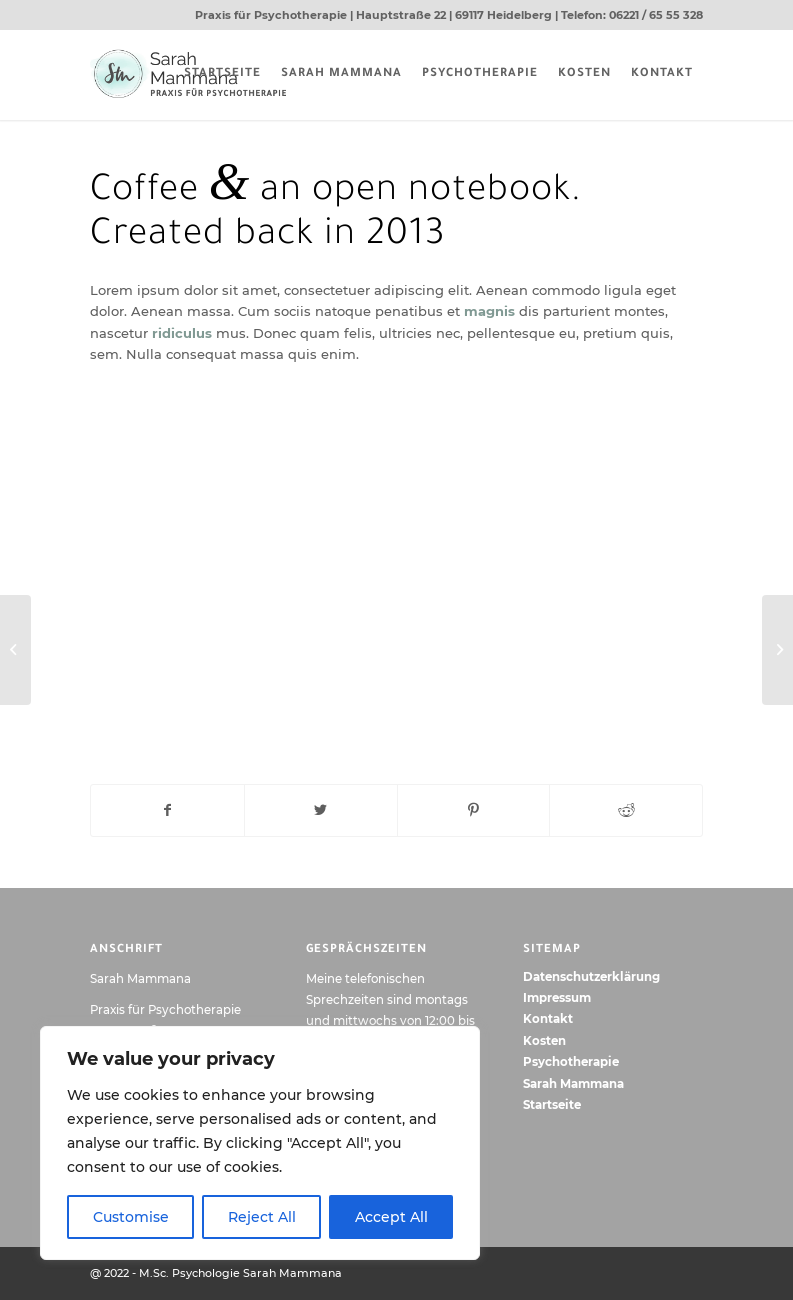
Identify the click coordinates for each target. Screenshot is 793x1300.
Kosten (544, 1041)
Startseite (552, 1105)
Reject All (262, 1217)
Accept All (391, 1217)
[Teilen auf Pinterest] (474, 810)
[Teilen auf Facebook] (167, 810)
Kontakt (548, 1019)
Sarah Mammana (573, 1084)
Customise (131, 1217)
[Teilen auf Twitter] (321, 810)
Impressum (557, 998)
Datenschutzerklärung (591, 977)
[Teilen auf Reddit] (626, 810)
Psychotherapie (571, 1062)
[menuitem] (222, 75)
